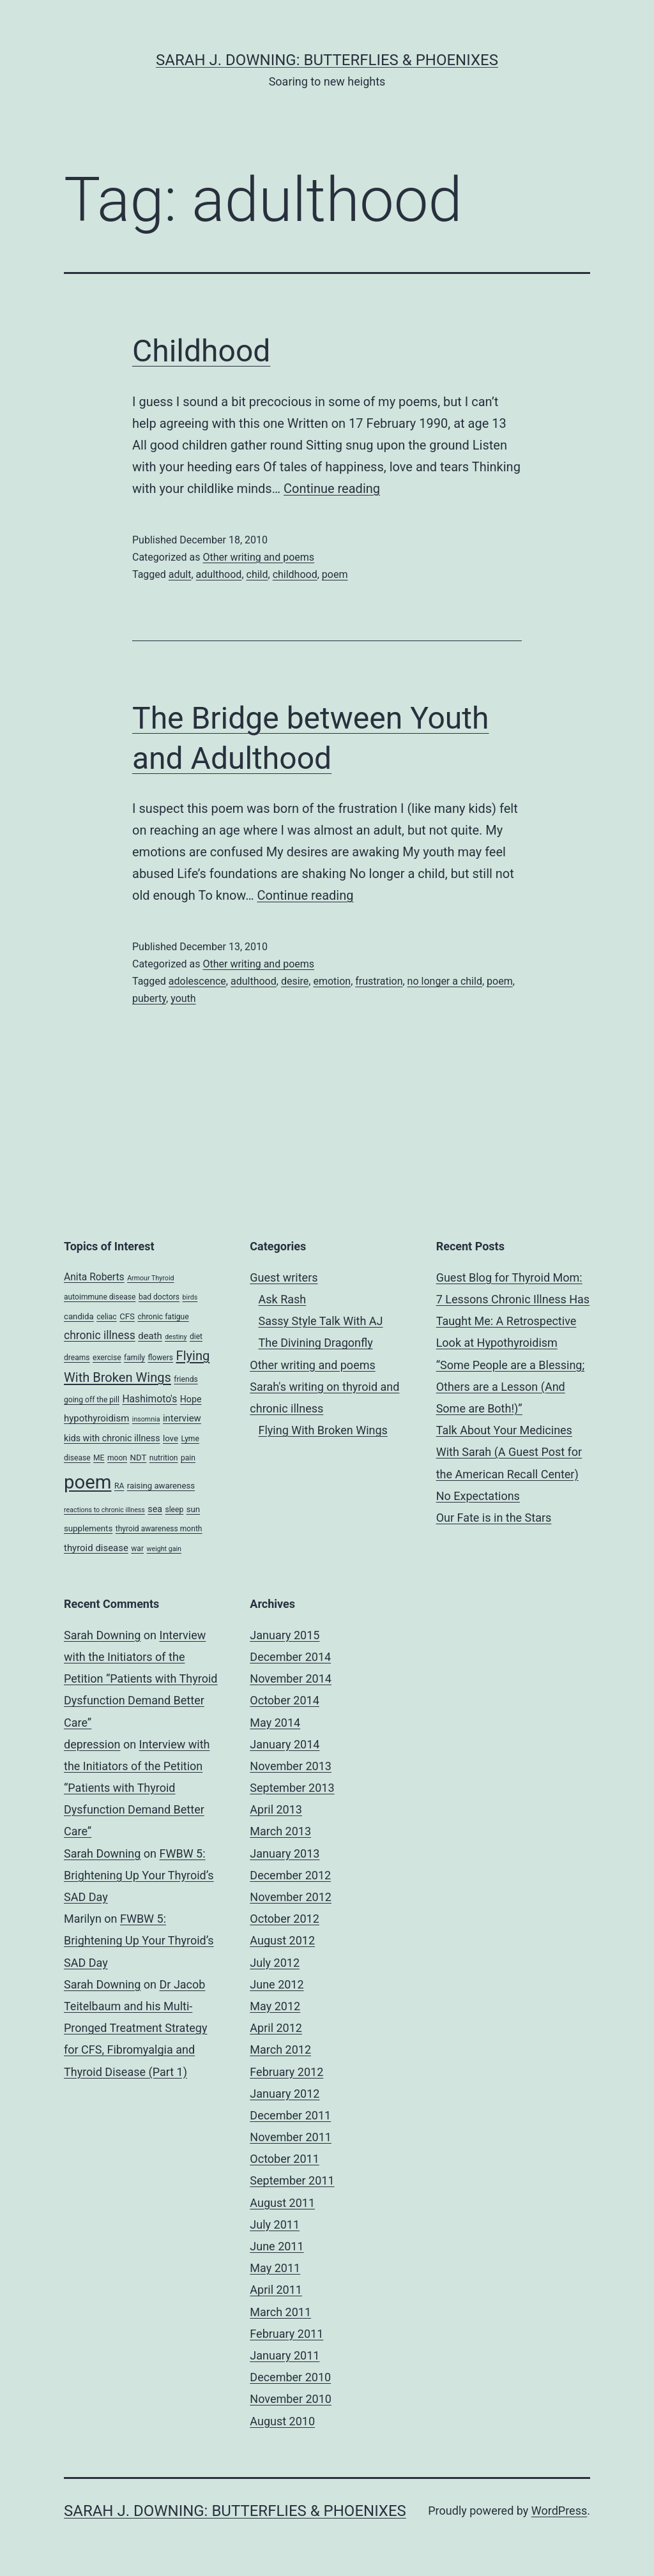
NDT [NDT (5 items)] (138, 1457)
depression (92, 1744)
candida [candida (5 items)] (79, 1316)
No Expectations (478, 1496)
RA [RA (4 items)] (119, 1485)
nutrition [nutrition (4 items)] (163, 1457)
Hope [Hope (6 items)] (191, 1399)
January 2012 (284, 2093)
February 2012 (286, 2072)
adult (180, 574)
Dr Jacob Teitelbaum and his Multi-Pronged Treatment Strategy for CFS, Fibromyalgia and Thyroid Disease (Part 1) (135, 2028)
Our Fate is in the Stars (494, 1517)
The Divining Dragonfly (316, 1342)
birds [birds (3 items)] (190, 1297)
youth (183, 998)
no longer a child (444, 981)
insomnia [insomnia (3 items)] (146, 1419)
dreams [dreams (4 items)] (77, 1357)
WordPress (559, 2510)
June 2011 (276, 2246)
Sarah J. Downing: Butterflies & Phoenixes (327, 60)
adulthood (219, 574)
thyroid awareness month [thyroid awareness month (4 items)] (159, 1528)
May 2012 (275, 2006)
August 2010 (282, 2421)
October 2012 (284, 1918)
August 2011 (282, 2202)
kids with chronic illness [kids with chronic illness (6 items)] (112, 1438)
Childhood (201, 351)
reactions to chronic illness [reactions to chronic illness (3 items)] (104, 1510)
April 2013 (276, 1809)
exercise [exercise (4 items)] (107, 1357)
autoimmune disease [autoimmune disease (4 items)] (99, 1296)
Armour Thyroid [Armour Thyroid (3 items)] (150, 1278)
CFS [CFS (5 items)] (127, 1316)
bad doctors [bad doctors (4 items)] (159, 1296)
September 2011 (292, 2180)
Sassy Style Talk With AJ (321, 1321)
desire (294, 981)
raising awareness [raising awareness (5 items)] (161, 1485)
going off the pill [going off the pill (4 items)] (91, 1399)
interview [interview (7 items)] (182, 1418)
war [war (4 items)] (137, 1548)
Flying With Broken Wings (323, 1430)
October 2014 (284, 1700)
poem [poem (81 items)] (87, 1482)
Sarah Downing (102, 1635)
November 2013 (290, 1766)
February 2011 (286, 2333)
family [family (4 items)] (134, 1357)
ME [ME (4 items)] (98, 1457)
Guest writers (283, 1277)
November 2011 (290, 2137)
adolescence (197, 981)
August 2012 (282, 1940)
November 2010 (290, 2399)
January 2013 (284, 1853)
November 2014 (290, 1678)
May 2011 (275, 2268)
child (257, 574)
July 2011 (275, 2224)
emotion (332, 981)
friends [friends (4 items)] (185, 1379)
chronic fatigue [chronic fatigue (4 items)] (162, 1316)
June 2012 (276, 1984)
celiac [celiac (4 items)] (106, 1316)
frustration (378, 981)
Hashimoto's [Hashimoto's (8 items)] (149, 1399)
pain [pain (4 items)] (188, 1457)
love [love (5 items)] (170, 1438)
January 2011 (284, 2355)
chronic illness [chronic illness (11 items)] (99, 1335)
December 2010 (290, 2377)
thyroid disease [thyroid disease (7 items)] (96, 1548)
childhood (295, 574)
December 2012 (290, 1875)
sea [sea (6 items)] (155, 1509)
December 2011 (290, 2115)
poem (335, 574)
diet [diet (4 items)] (196, 1336)
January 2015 (284, 1635)
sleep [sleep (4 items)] (174, 1509)
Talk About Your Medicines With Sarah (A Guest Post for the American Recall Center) (509, 1451)
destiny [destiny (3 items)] (175, 1337)
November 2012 (290, 1897)
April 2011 (276, 2289)
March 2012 (280, 2049)
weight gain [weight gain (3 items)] (164, 1549)
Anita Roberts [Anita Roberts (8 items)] (94, 1277)
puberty (149, 998)
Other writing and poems (258, 557)
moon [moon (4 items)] (117, 1457)
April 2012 (276, 2027)
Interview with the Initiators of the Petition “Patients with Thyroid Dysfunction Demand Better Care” (141, 1678)
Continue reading (332, 488)
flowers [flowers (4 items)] (161, 1357)
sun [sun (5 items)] (193, 1509)
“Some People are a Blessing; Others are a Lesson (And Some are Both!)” (510, 1386)
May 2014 (275, 1722)
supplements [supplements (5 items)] (88, 1528)
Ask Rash (283, 1299)
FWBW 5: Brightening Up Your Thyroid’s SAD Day (139, 1875)
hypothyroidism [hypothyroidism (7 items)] (96, 1418)
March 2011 (280, 2312)
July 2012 (275, 1962)
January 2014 (284, 1744)
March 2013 (280, 1831)
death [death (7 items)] (150, 1336)
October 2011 (284, 2158)
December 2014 (290, 1656)
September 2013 (292, 1787)
